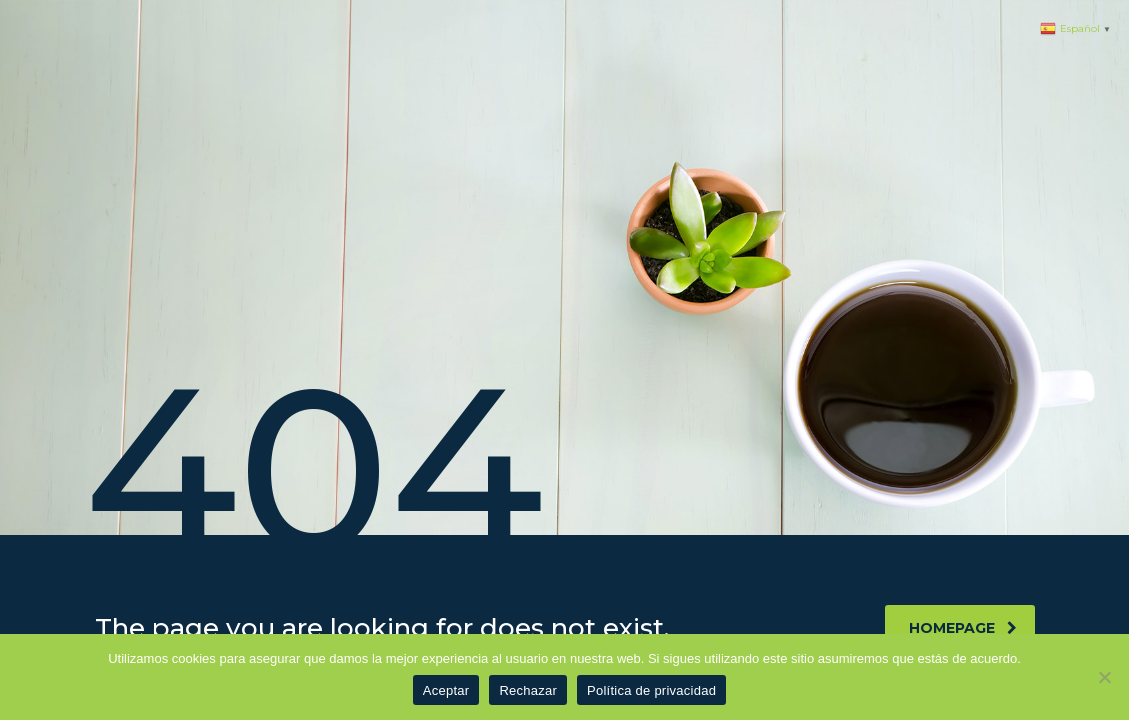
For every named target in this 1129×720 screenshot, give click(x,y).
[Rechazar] (1104, 677)
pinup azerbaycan (7, 0)
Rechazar (528, 690)
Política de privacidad (651, 690)
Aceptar (446, 690)
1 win (1, 0)
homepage (963, 628)
